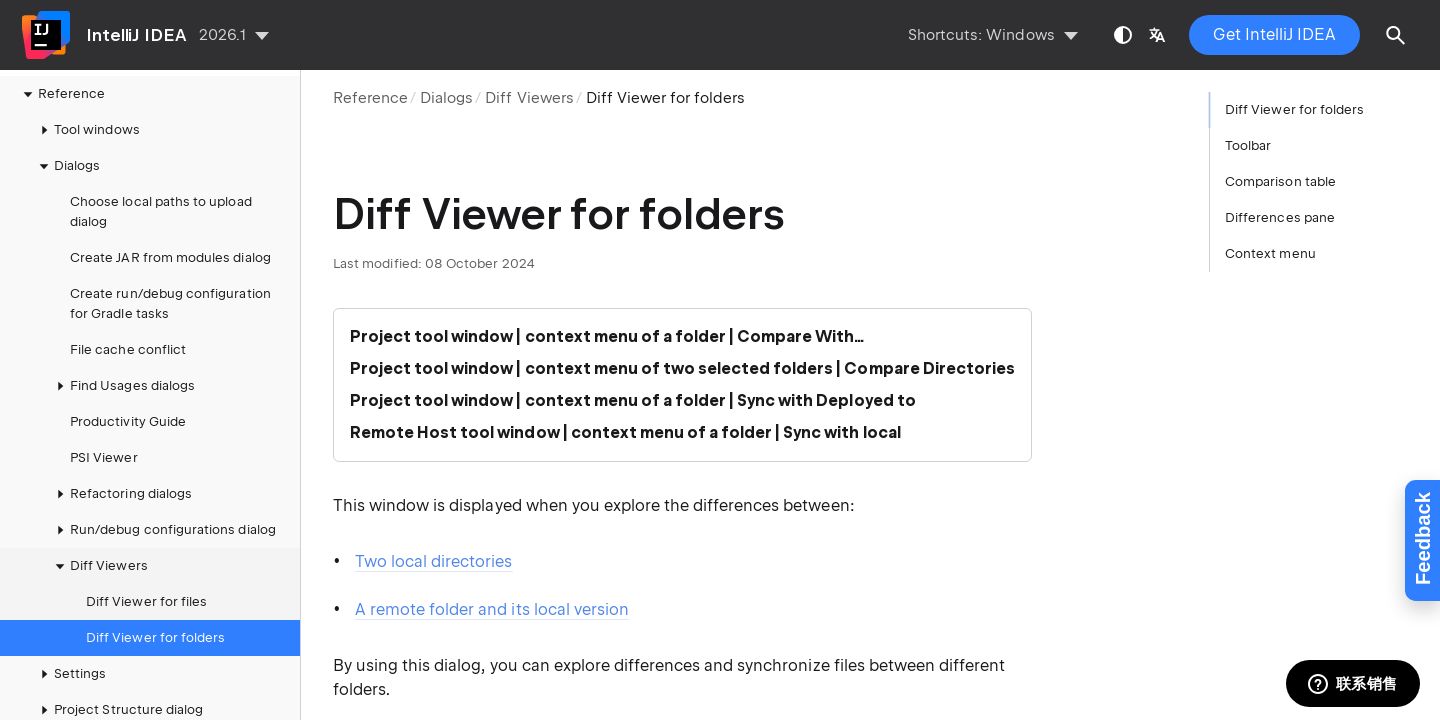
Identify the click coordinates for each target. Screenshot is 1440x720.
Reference (370, 98)
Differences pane (1280, 217)
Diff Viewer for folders (155, 637)
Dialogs (446, 98)
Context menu (1270, 253)
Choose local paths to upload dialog (161, 211)
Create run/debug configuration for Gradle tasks (170, 303)
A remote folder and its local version (492, 609)
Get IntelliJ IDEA (1274, 34)
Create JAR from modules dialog (170, 257)
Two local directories (434, 561)
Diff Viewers (529, 98)
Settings (70, 674)
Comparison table (1280, 181)
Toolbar (1248, 145)
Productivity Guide (128, 421)
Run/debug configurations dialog (163, 530)
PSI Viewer (104, 457)
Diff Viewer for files (146, 601)
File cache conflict (128, 349)
